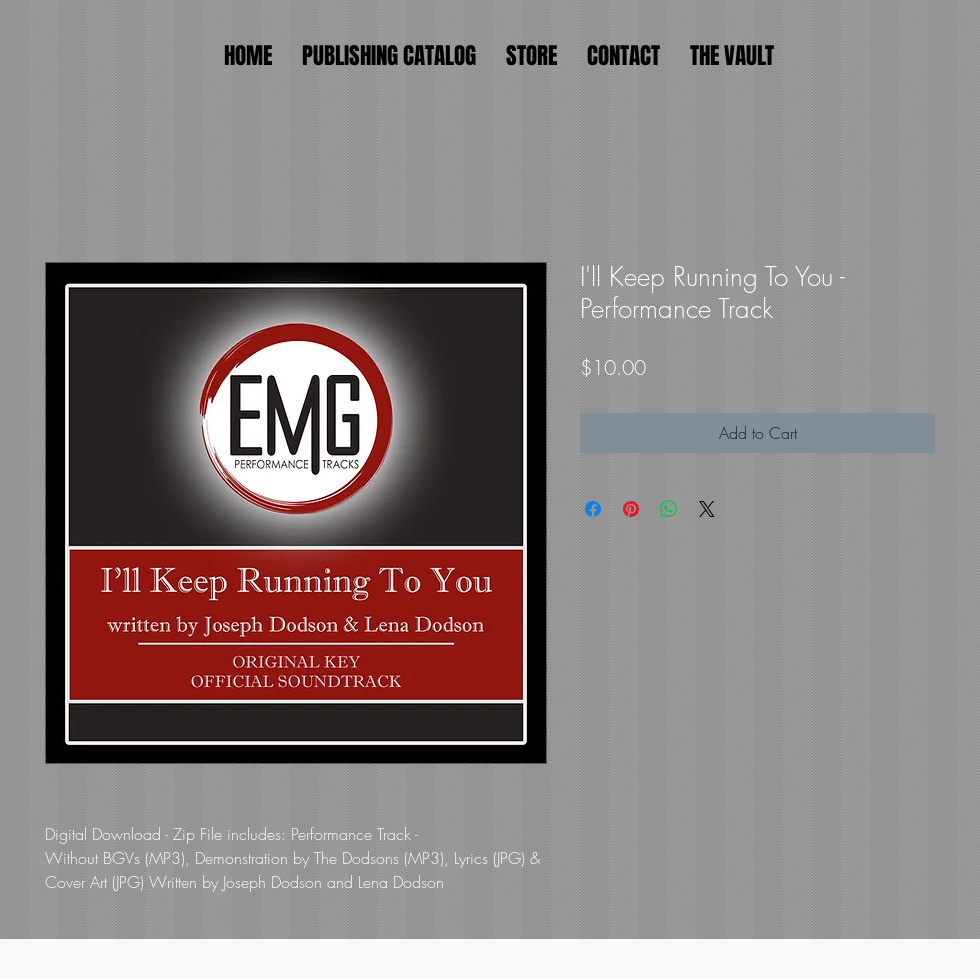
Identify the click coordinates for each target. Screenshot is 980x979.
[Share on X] (707, 509)
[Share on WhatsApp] (669, 509)
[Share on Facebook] (593, 509)
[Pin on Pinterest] (631, 509)
